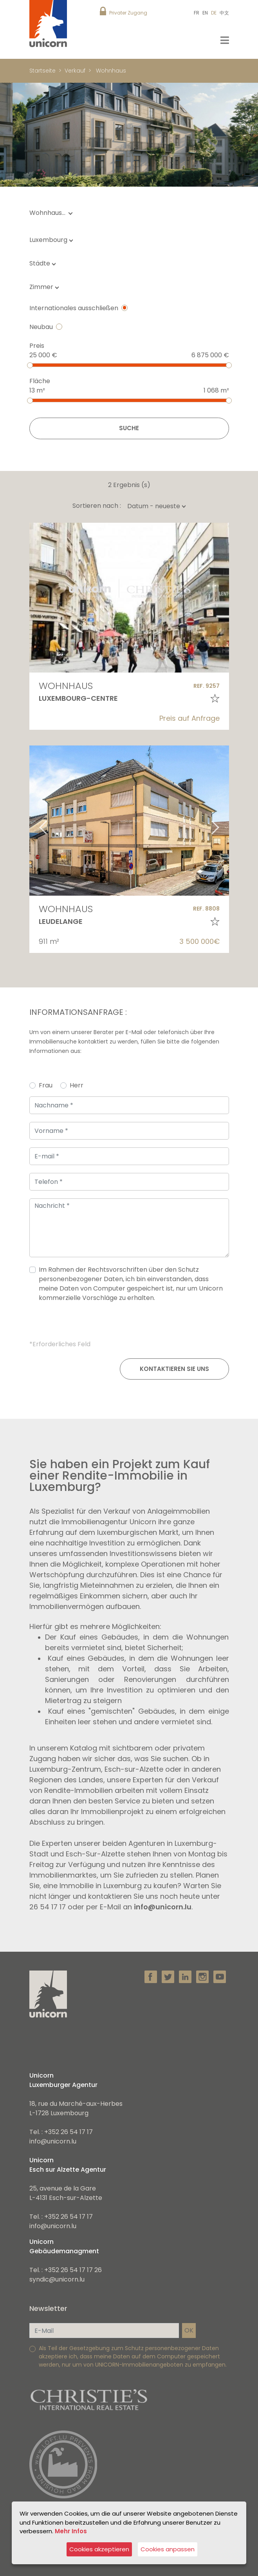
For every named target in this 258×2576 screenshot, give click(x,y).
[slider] (30, 365)
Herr (76, 1085)
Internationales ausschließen (73, 308)
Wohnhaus (111, 71)
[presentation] (129, 1324)
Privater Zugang (128, 12)
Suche (129, 428)
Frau (45, 1085)
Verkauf (75, 71)
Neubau (41, 326)
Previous (33, 820)
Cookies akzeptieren (99, 2549)
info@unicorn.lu (162, 1907)
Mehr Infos (71, 2531)
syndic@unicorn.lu (57, 2279)
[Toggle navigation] (224, 40)
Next (225, 820)
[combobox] (53, 240)
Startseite (42, 71)
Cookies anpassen (168, 2549)
